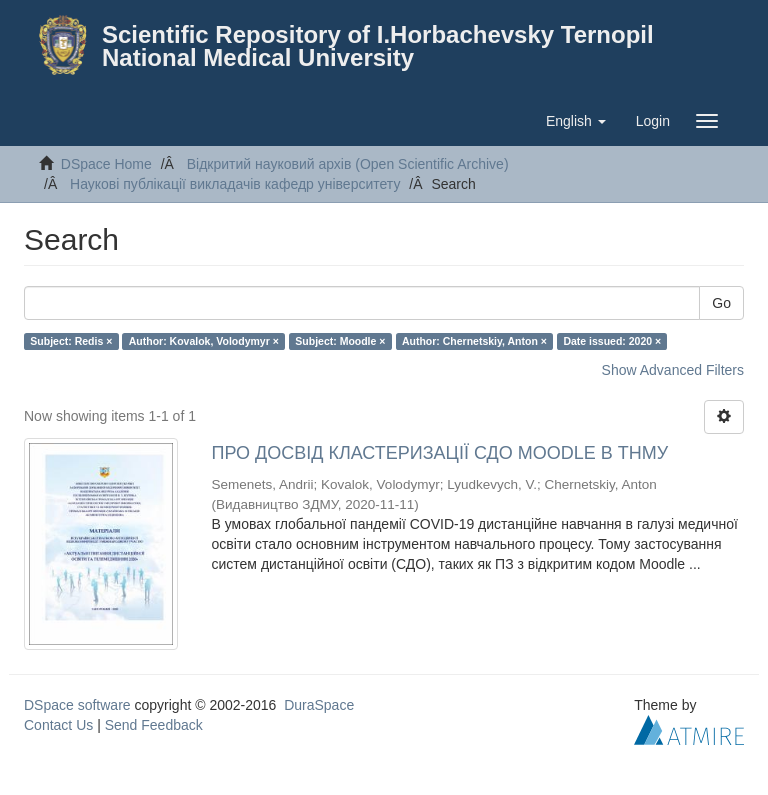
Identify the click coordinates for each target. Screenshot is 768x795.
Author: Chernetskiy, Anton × (474, 341)
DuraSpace (319, 705)
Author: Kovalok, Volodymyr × (204, 341)
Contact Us (58, 725)
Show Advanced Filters (673, 370)
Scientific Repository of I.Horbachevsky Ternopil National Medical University (378, 46)
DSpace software (77, 705)
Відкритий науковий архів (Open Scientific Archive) (348, 164)
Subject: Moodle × (340, 341)
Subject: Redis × (71, 341)
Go (721, 303)
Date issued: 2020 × (612, 341)
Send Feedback (154, 725)
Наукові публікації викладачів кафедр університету (235, 184)
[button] (576, 121)
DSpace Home (106, 164)
